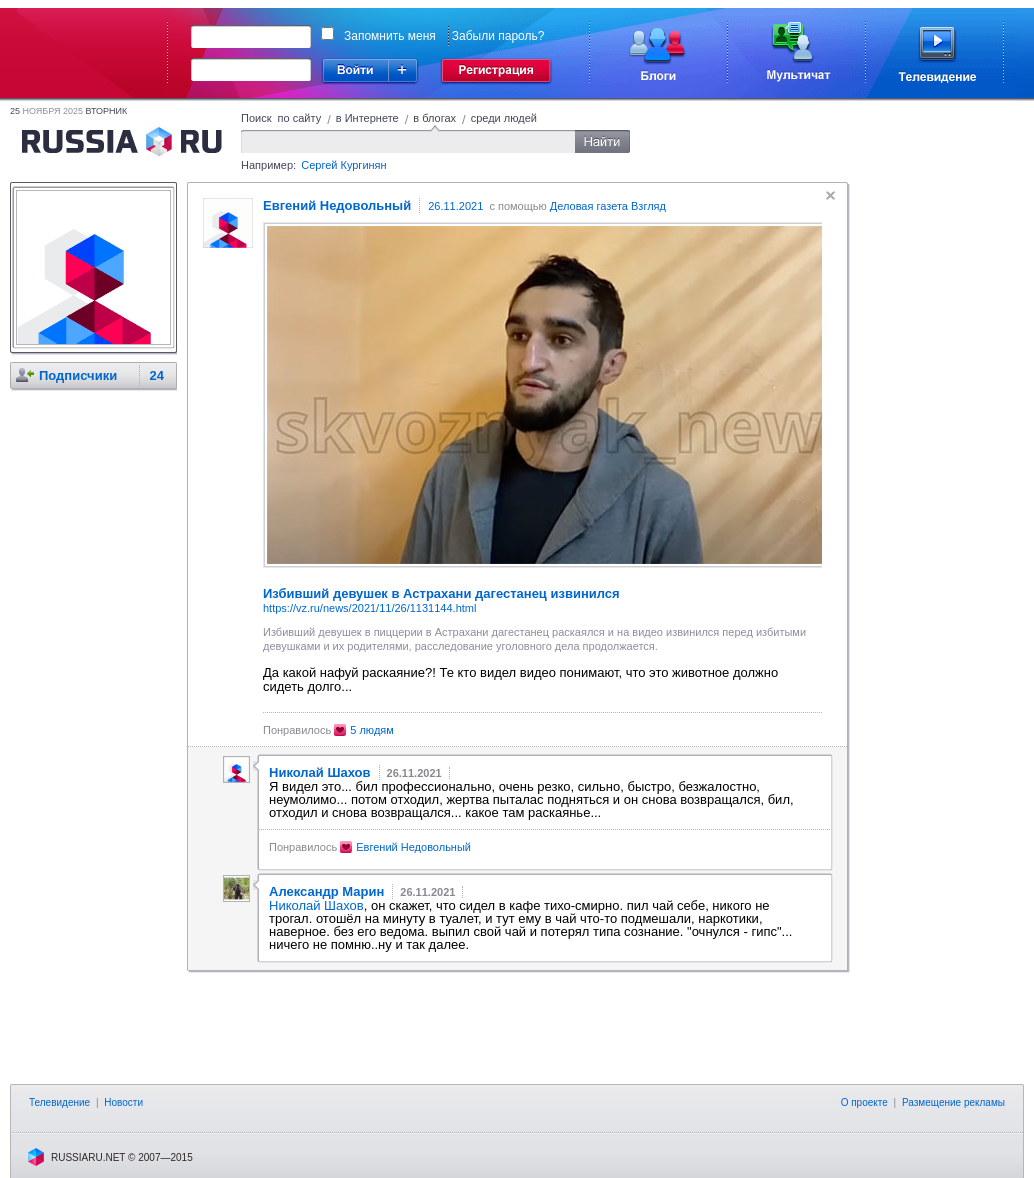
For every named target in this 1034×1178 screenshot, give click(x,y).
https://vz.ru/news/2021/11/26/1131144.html (369, 608)
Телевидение (59, 1102)
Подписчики (78, 375)
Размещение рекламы (953, 1102)
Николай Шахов (316, 905)
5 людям (372, 730)
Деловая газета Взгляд (608, 206)
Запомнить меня (390, 36)
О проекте (864, 1102)
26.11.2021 (455, 206)
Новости (123, 1102)
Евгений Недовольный (413, 847)
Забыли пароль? (498, 36)
